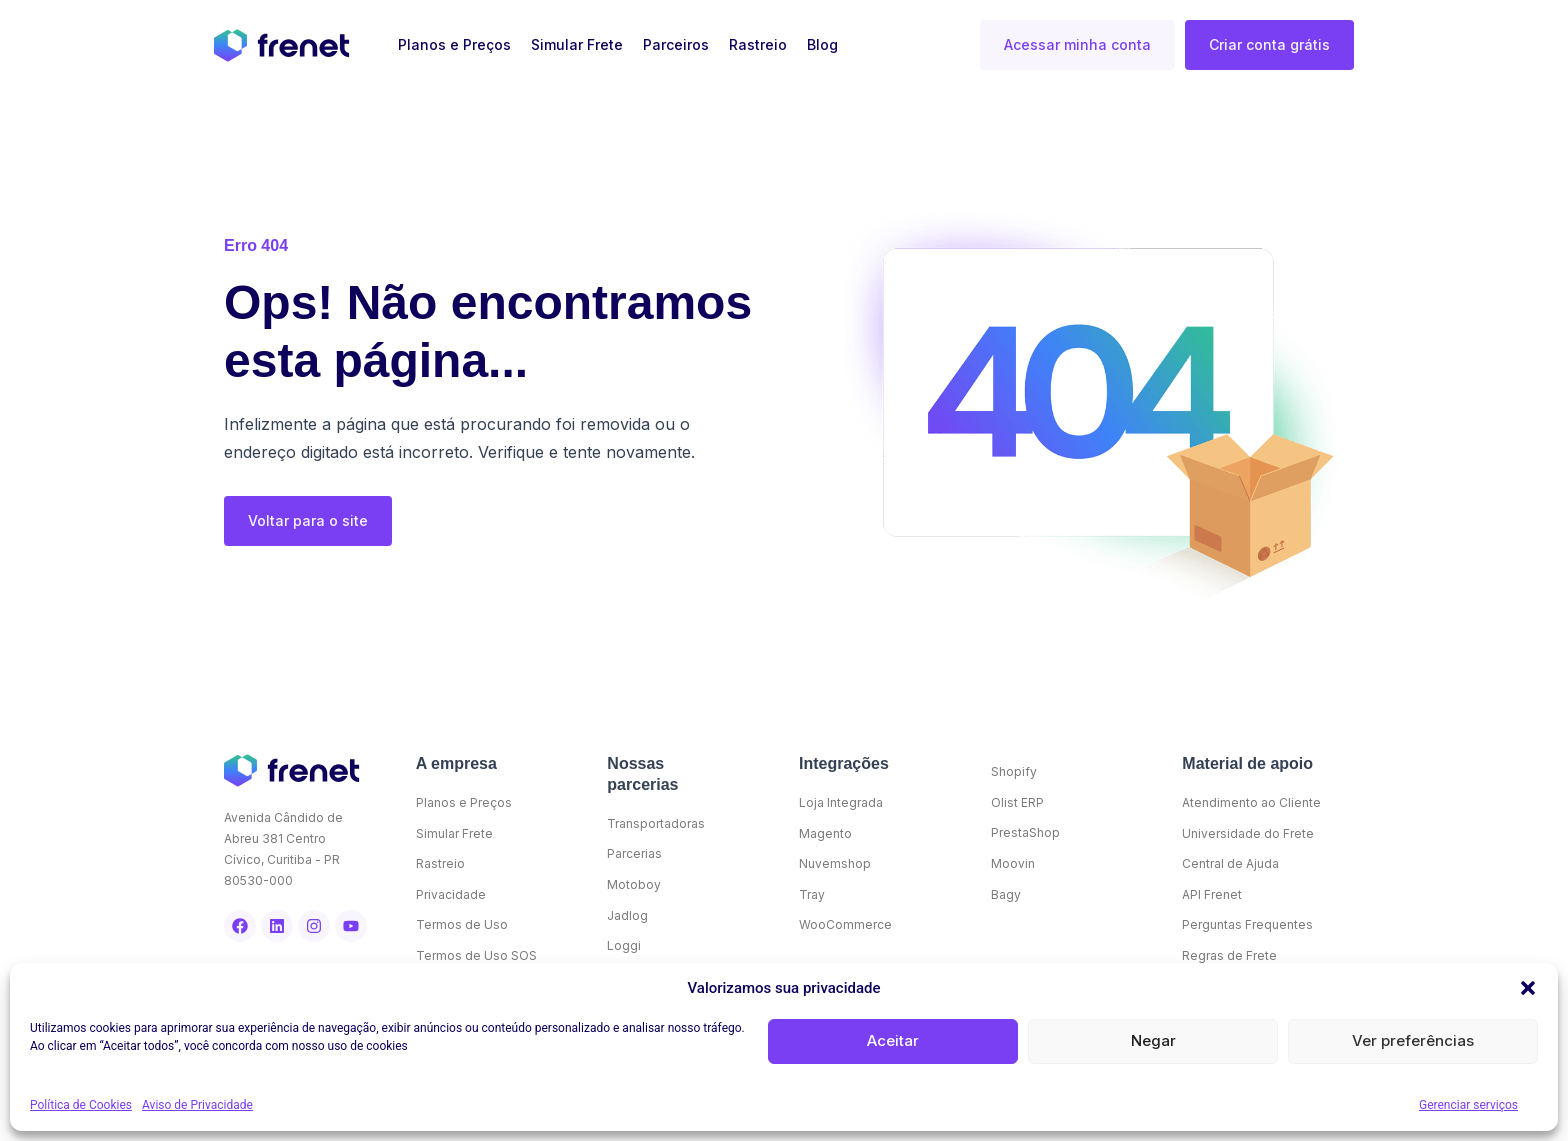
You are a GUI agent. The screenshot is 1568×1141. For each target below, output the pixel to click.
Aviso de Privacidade (197, 1105)
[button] (1528, 988)
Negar (1153, 1040)
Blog (822, 44)
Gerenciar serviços (1468, 1105)
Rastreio (758, 44)
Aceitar (893, 1040)
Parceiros (676, 44)
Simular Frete (577, 44)
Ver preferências (1413, 1040)
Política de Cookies (81, 1105)
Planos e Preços (454, 44)
